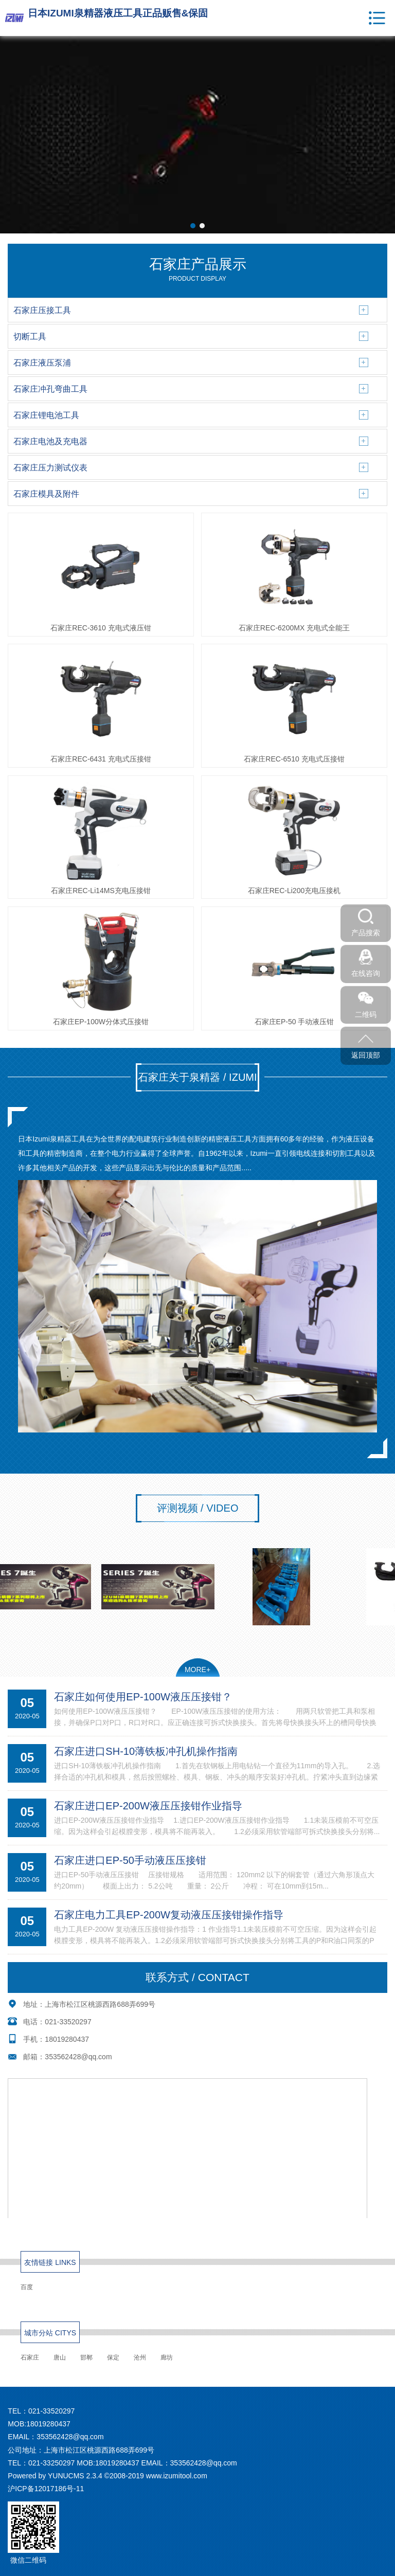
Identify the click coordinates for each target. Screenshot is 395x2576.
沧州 (140, 2357)
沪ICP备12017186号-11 (46, 2488)
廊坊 (166, 2357)
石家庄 (30, 2357)
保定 (113, 2357)
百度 (27, 2287)
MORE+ (197, 1669)
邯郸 (86, 2357)
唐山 (59, 2357)
